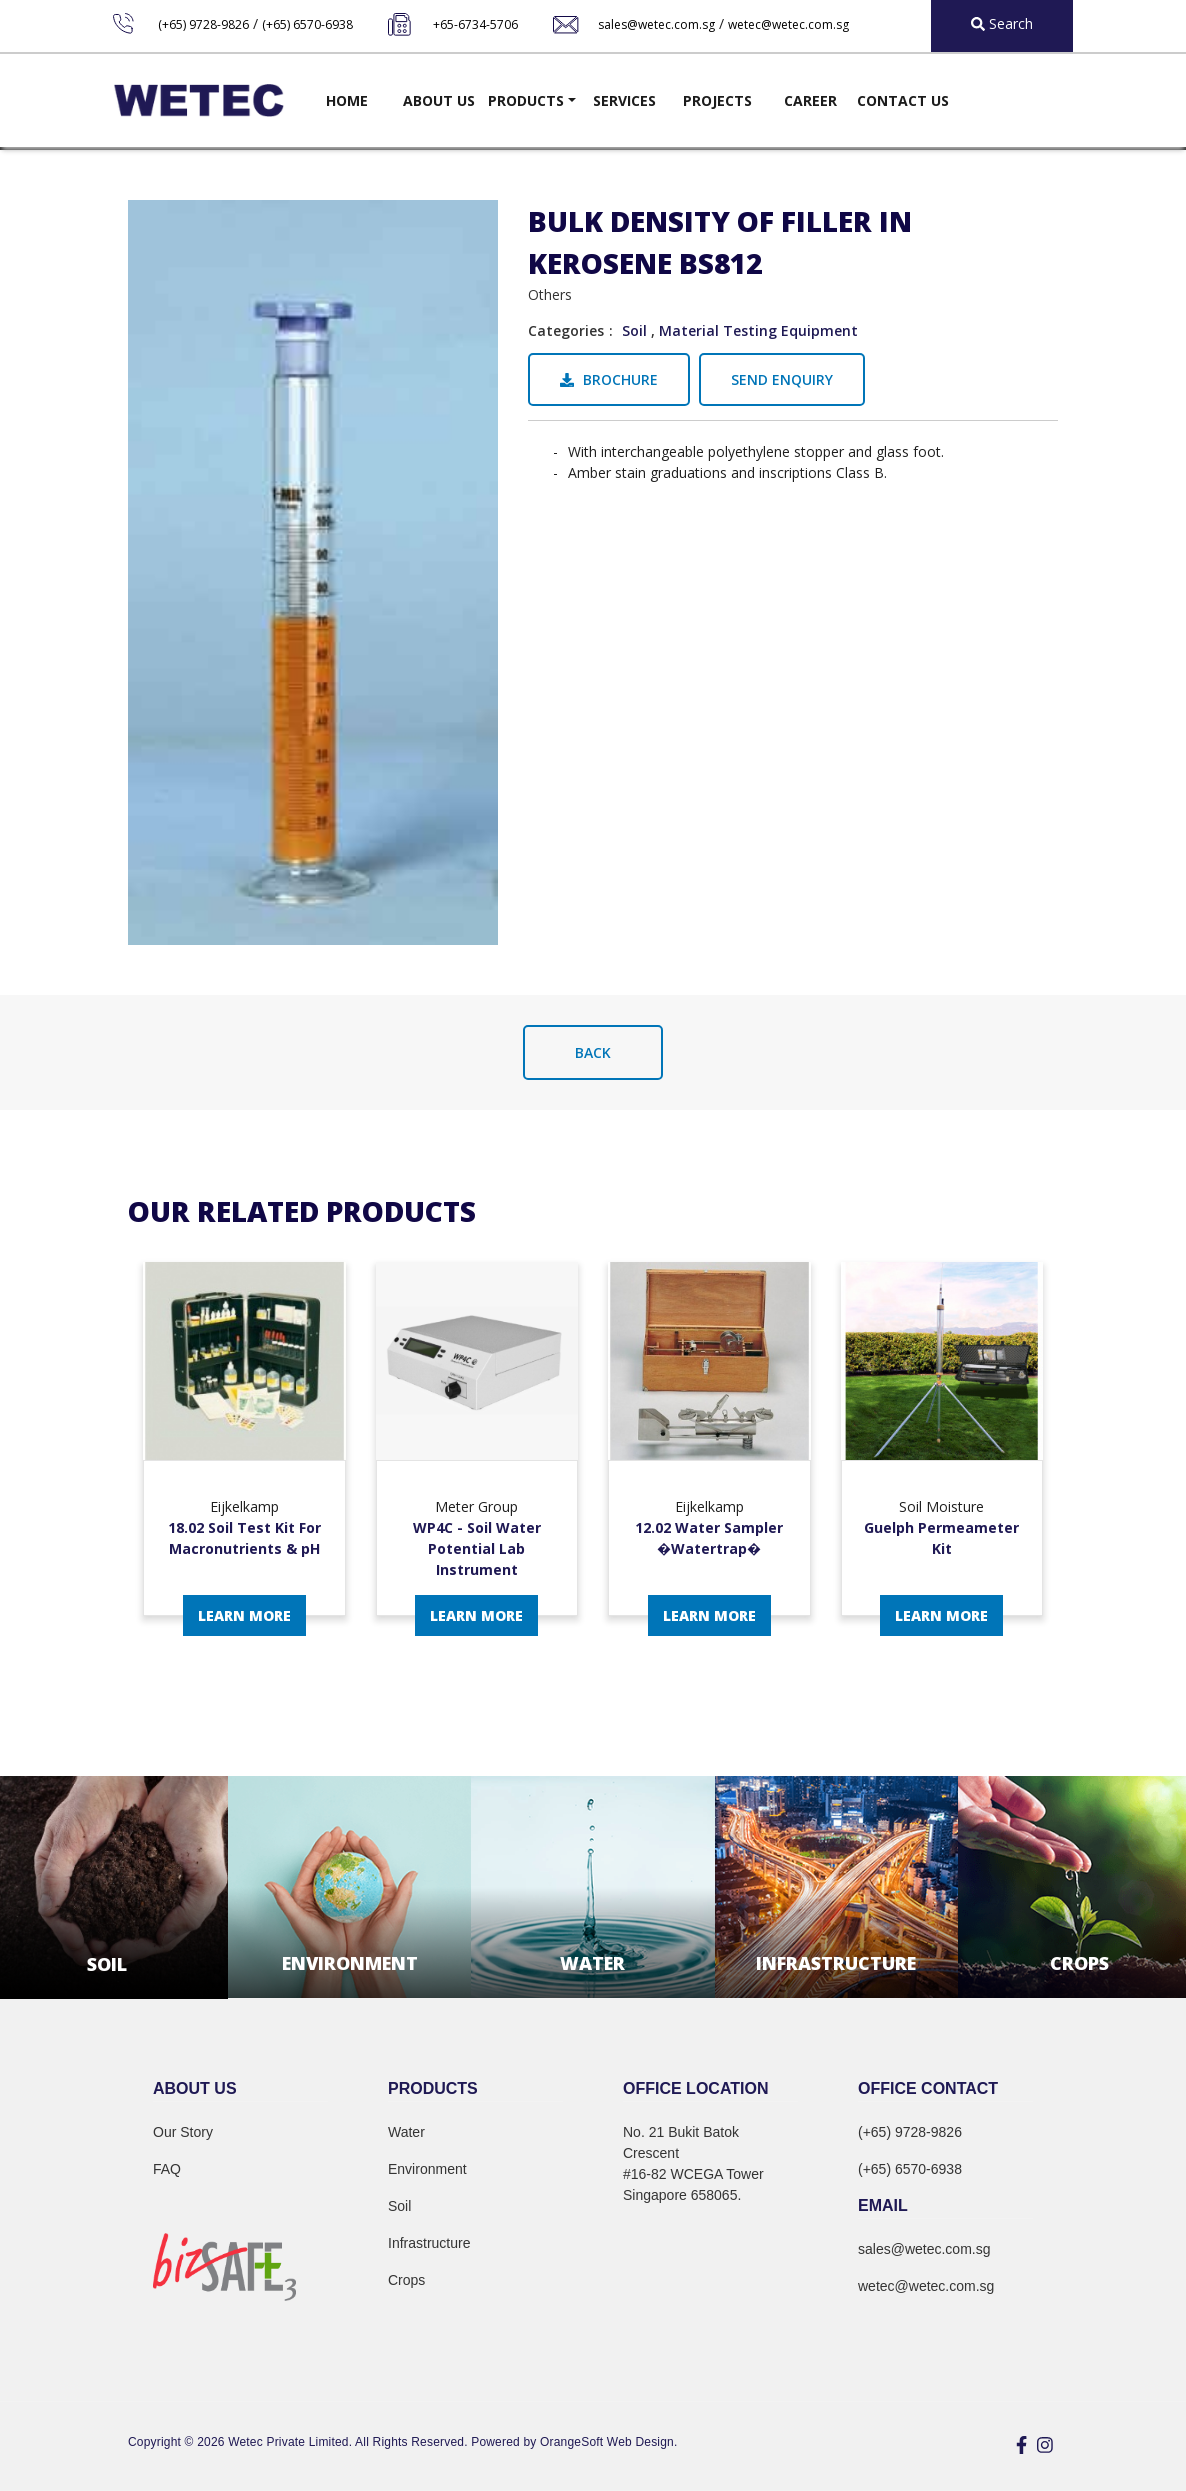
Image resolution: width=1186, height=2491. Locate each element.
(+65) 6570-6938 (307, 24)
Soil (634, 330)
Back (593, 1052)
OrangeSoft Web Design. (608, 2442)
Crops (406, 2280)
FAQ (167, 2169)
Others (550, 294)
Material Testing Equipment (758, 330)
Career (810, 100)
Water (406, 2132)
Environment (427, 2169)
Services (624, 100)
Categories (566, 330)
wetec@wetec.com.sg (788, 24)
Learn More (244, 1615)
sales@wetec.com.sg (656, 24)
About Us (439, 100)
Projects (717, 100)
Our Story (183, 2132)
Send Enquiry (782, 379)
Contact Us (903, 100)
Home (347, 100)
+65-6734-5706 (475, 24)
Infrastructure (429, 2243)
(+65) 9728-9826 (203, 24)
